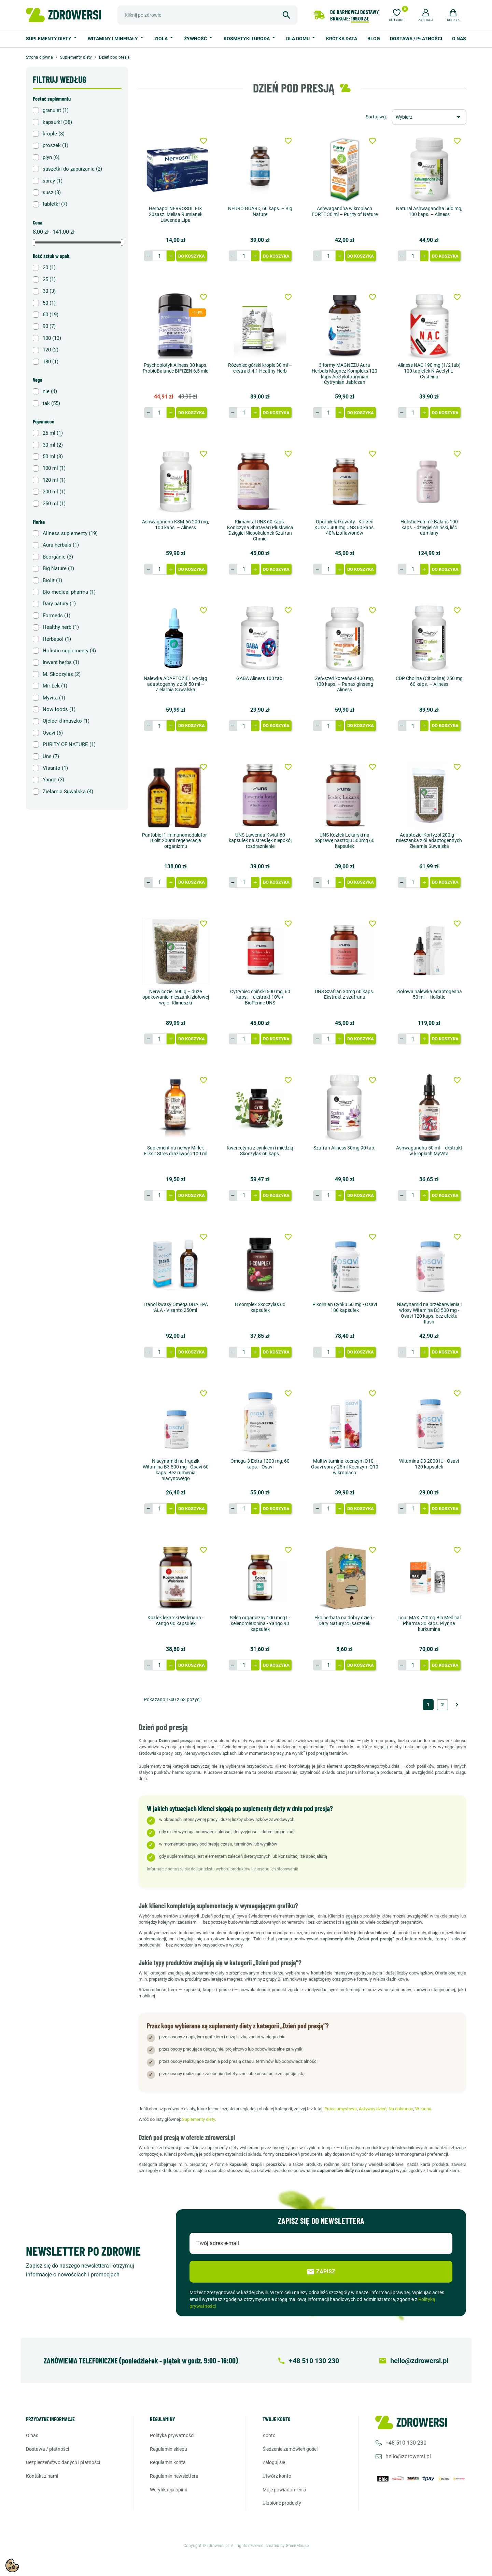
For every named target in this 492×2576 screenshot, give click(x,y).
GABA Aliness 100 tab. (260, 678)
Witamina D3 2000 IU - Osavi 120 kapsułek (429, 1464)
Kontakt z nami (42, 2476)
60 (50, 315)
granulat (56, 110)
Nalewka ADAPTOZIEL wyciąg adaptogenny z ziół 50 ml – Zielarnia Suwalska (175, 684)
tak (51, 403)
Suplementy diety (49, 38)
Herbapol (57, 639)
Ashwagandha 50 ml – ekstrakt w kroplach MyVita (429, 1150)
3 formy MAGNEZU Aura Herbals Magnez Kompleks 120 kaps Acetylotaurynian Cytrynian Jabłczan (344, 373)
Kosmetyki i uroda (247, 38)
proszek (55, 145)
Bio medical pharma (69, 592)
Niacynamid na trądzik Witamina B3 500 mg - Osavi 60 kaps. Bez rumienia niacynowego (176, 1469)
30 (49, 291)
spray (52, 181)
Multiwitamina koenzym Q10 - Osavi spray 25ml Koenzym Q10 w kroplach (344, 1466)
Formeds (56, 615)
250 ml (54, 504)
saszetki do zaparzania (72, 169)
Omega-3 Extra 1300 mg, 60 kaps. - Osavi (260, 1464)
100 (52, 338)
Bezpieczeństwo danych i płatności (63, 2462)
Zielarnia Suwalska (68, 791)
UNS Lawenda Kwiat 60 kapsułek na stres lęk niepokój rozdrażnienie (260, 840)
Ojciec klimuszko (66, 721)
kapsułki (57, 122)
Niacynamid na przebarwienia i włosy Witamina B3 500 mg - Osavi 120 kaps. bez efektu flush (429, 1313)
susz (52, 192)
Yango (53, 780)
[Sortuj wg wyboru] (429, 117)
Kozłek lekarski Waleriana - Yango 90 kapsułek (175, 1620)
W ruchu (423, 2108)
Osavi (53, 733)
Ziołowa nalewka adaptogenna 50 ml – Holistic (429, 994)
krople (54, 134)
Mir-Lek (55, 686)
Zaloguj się (274, 2462)
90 (49, 326)
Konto (269, 2435)
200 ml (54, 492)
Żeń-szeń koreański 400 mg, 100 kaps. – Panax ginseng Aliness (344, 684)
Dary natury (59, 603)
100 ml (54, 468)
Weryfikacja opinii (168, 2489)
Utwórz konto (277, 2476)
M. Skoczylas (62, 674)
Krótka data (341, 38)
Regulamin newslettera (174, 2476)
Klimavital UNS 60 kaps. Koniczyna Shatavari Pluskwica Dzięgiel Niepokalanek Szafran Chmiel (260, 530)
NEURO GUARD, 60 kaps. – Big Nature (260, 211)
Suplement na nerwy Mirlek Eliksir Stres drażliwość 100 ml (175, 1150)
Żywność (196, 38)
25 (49, 279)
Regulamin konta (168, 2462)
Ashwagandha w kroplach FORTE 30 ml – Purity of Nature (345, 211)
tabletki (55, 204)
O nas (459, 38)
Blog (373, 38)
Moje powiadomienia (284, 2489)
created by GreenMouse (287, 2545)
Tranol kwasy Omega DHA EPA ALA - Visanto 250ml (175, 1307)
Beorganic (58, 557)
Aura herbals (61, 545)
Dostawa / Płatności (416, 38)
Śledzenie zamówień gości (290, 2449)
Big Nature (58, 568)
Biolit (52, 580)
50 (49, 303)
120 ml (54, 480)
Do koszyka (191, 256)
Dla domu (298, 38)
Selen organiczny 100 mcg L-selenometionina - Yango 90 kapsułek (260, 1623)
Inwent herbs (61, 662)
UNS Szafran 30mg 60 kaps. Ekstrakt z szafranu (344, 994)
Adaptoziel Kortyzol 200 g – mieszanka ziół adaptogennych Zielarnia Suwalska (429, 840)
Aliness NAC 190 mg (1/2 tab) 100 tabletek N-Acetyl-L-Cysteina (429, 370)
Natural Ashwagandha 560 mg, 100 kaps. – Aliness (429, 211)
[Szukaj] (207, 15)
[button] (425, 14)
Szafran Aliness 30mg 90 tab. (344, 1147)
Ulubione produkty (282, 2503)
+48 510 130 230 (405, 2443)
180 (50, 362)
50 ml (53, 456)
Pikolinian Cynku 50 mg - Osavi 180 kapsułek (344, 1307)
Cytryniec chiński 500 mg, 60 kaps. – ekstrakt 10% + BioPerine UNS (260, 997)
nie (50, 391)
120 (50, 350)
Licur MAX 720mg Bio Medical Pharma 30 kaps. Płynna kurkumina (429, 1623)
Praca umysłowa (340, 2108)
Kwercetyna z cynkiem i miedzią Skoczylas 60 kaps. (260, 1150)
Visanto (55, 768)
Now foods (59, 709)
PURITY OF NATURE (69, 744)
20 (49, 267)
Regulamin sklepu (168, 2449)
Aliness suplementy (70, 533)
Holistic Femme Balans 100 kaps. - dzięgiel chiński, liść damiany (429, 527)
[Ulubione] (397, 14)
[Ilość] (159, 255)
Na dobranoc (401, 2108)
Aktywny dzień (372, 2108)
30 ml (53, 445)
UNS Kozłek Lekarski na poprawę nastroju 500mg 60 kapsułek (344, 840)
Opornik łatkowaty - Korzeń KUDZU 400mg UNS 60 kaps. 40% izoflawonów (344, 527)
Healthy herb (61, 627)
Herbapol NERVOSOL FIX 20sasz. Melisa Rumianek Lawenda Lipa (175, 214)
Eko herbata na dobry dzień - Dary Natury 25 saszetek (344, 1620)
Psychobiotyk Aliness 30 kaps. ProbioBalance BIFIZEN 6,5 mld (176, 368)
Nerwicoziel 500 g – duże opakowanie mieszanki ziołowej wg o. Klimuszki (175, 997)
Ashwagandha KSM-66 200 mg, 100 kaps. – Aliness (175, 524)
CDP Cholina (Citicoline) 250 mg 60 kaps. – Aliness (429, 681)
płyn (51, 157)
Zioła (161, 38)
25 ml (53, 433)
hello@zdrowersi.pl (408, 2456)
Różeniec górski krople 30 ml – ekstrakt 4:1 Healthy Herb (260, 368)
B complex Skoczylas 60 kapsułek (260, 1307)
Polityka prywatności (172, 2435)
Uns (51, 756)
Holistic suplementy (69, 651)
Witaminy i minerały (113, 38)
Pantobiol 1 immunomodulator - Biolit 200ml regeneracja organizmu (175, 840)
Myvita (54, 698)
